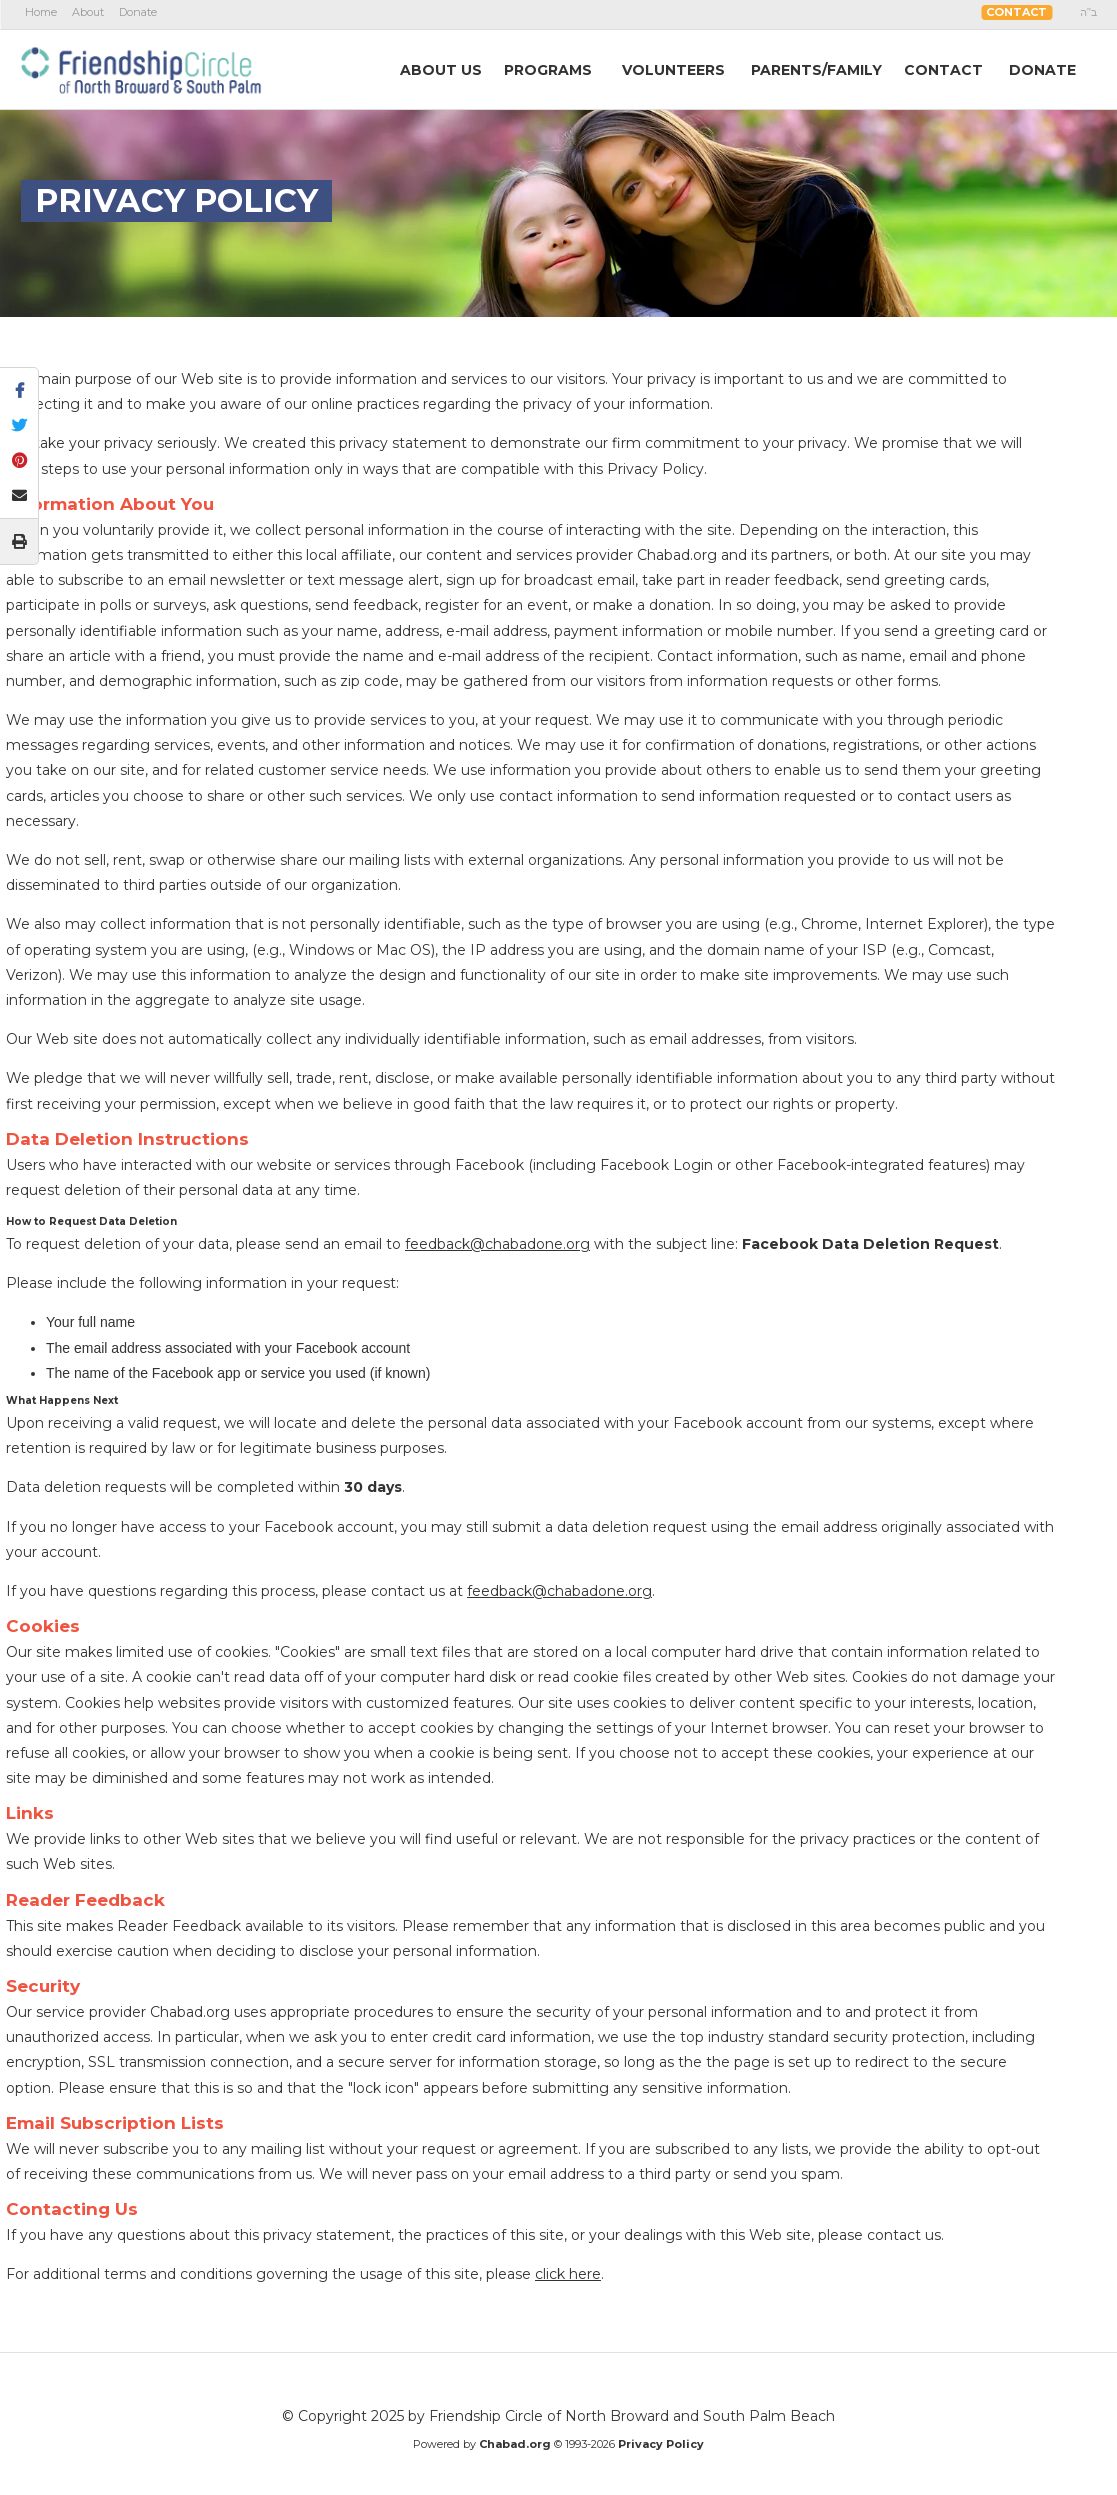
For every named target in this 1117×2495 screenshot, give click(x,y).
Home (41, 12)
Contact (1016, 12)
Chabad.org (515, 2444)
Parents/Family (816, 70)
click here (568, 2274)
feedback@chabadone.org (497, 1244)
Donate (138, 12)
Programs (548, 70)
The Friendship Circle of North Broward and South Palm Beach (141, 69)
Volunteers (673, 70)
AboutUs (441, 70)
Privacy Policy (661, 2444)
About (88, 12)
